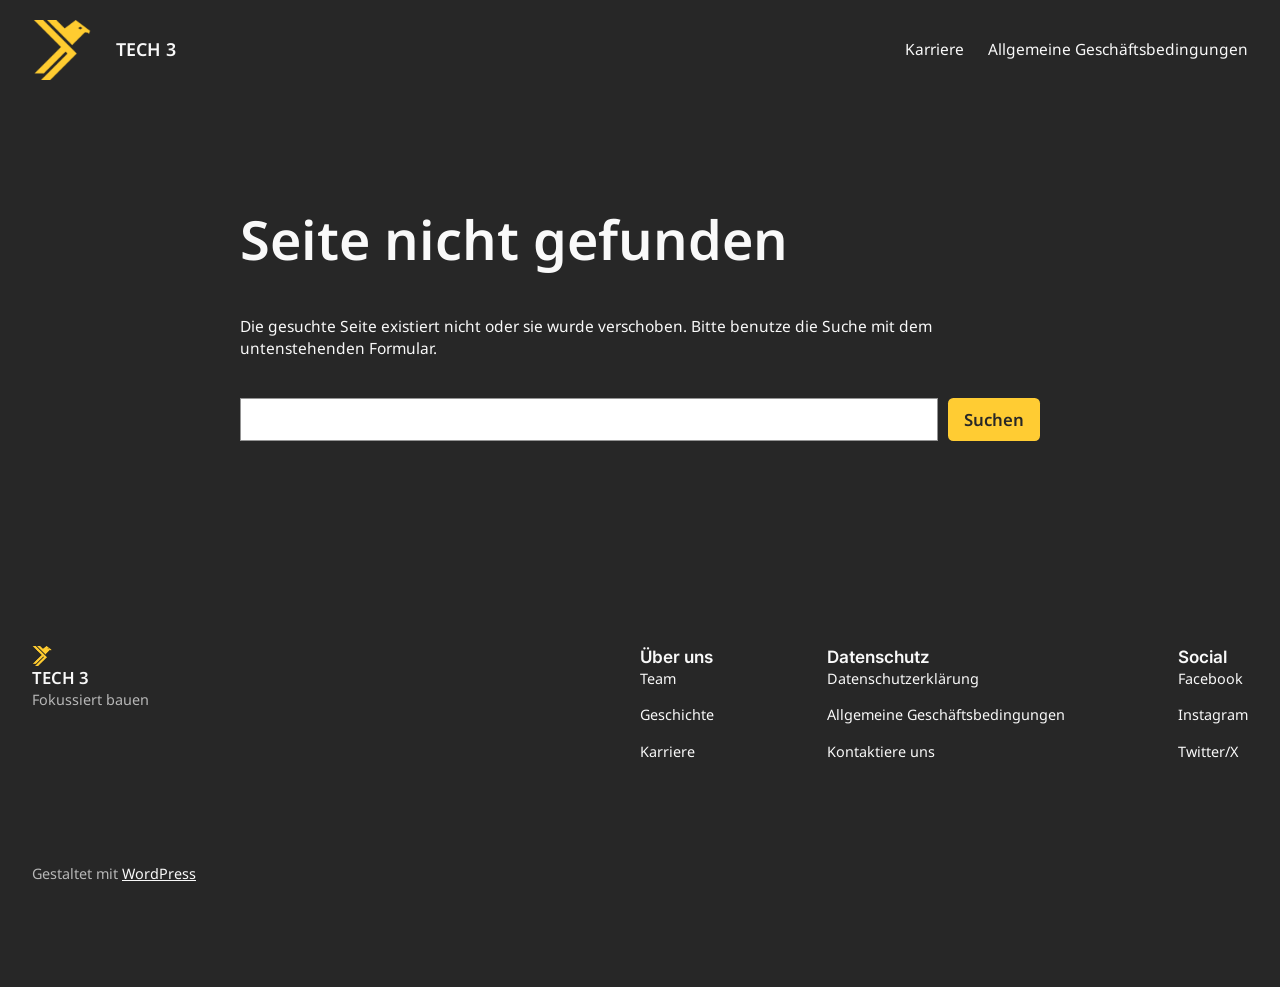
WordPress (159, 873)
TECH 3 (146, 49)
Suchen (994, 419)
